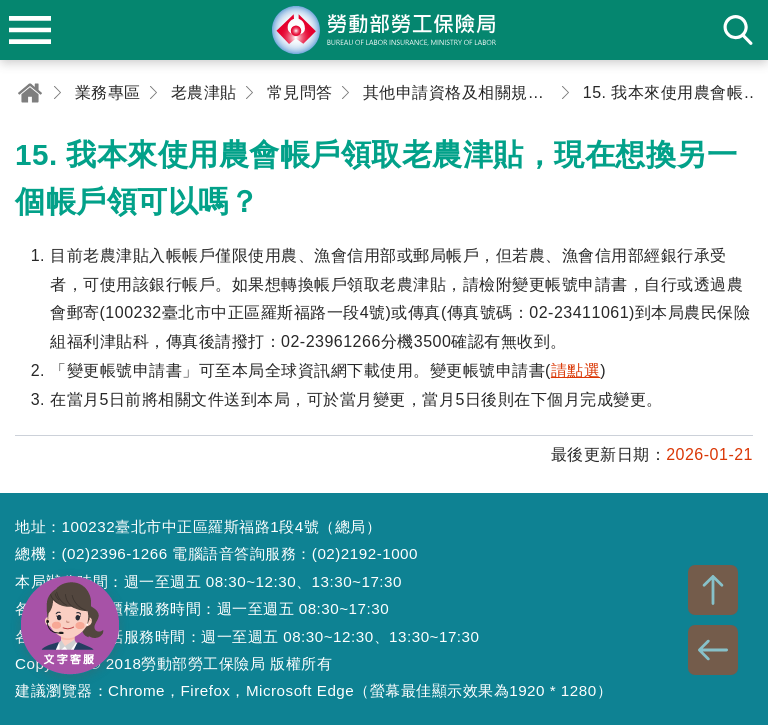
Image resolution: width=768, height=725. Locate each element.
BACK (713, 650)
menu (30, 30)
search (738, 30)
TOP (713, 590)
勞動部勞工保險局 (384, 30)
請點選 (576, 370)
